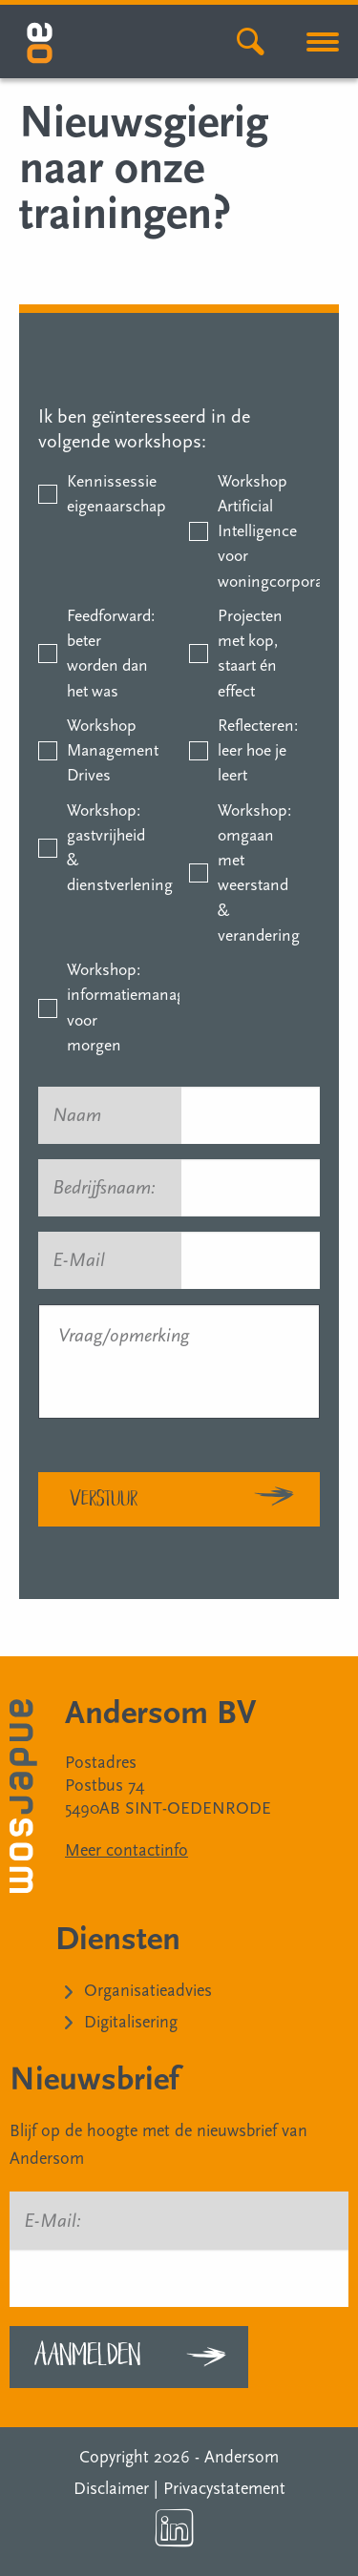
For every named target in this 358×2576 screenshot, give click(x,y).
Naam (85, 1115)
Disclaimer (111, 2489)
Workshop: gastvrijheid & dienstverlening (108, 848)
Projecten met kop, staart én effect (250, 653)
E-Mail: (52, 2221)
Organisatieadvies (148, 1991)
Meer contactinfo (126, 1850)
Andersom (241, 2457)
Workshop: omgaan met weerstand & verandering (259, 873)
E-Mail (87, 1260)
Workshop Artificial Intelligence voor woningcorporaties (259, 531)
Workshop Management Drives (108, 751)
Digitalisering (131, 2022)
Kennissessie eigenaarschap (108, 493)
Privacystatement (224, 2489)
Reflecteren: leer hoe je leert (258, 751)
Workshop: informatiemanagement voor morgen (108, 1007)
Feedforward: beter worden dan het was (108, 653)
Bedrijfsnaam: (113, 1187)
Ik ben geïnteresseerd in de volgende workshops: (144, 429)
